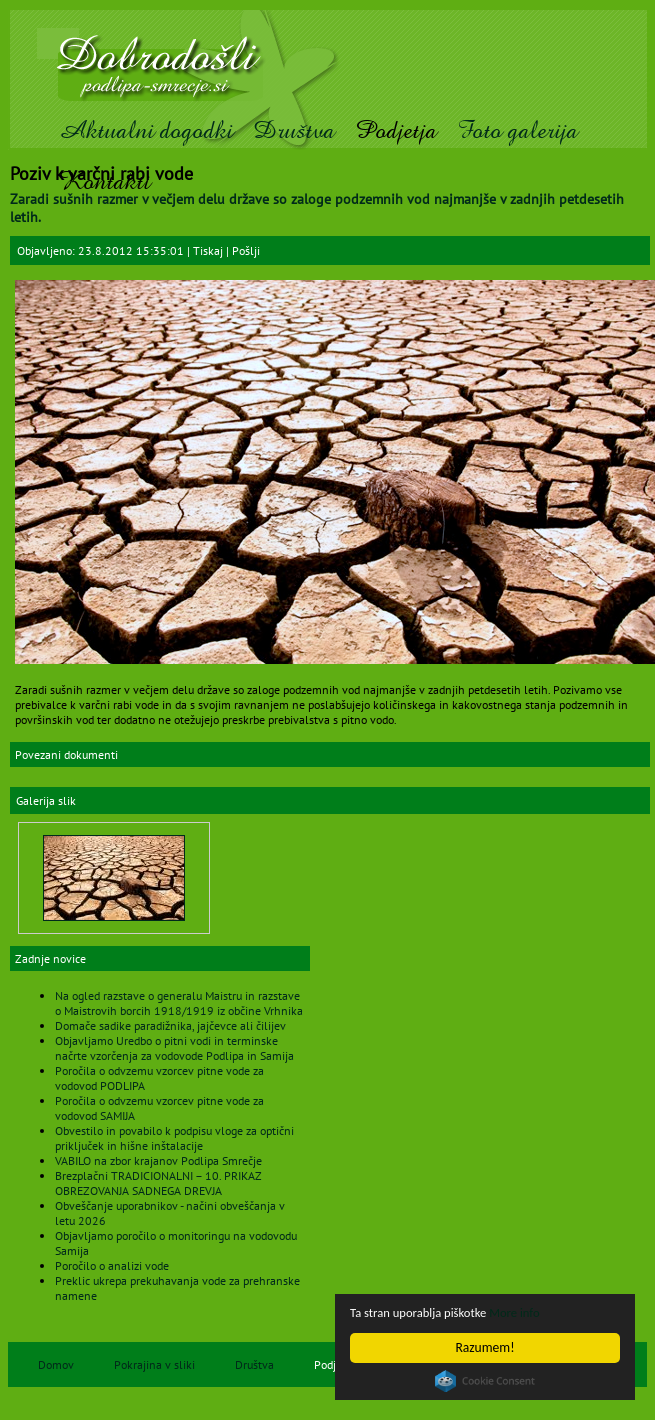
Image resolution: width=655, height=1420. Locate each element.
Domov (56, 1364)
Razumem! (485, 1347)
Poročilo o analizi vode (112, 1265)
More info (527, 1312)
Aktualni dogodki (145, 130)
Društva (294, 130)
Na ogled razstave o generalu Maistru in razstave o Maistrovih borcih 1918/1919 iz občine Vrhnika (179, 1003)
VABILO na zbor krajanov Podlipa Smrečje (158, 1160)
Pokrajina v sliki (154, 1364)
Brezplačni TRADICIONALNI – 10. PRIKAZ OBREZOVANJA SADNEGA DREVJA (158, 1183)
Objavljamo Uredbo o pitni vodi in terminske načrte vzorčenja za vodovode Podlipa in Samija (174, 1048)
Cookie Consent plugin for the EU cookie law (485, 1381)
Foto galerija (517, 130)
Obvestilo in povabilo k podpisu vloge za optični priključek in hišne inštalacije (174, 1138)
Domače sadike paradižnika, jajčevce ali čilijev (170, 1025)
